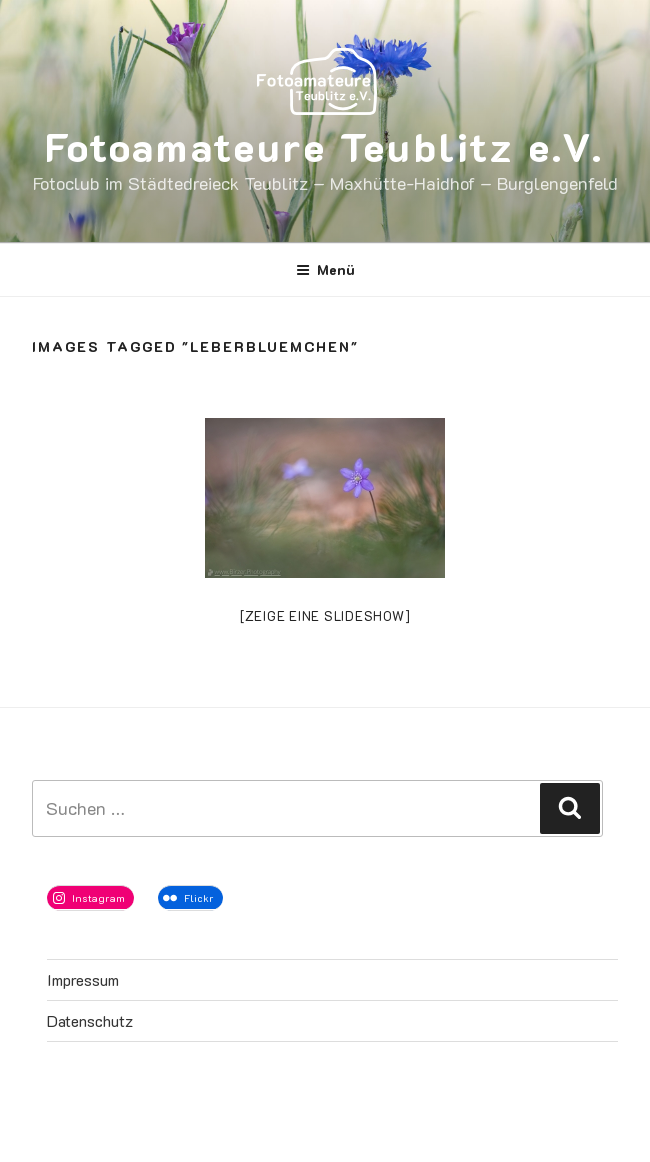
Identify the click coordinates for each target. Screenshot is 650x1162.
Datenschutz (90, 1020)
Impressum (83, 979)
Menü (325, 269)
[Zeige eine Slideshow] (325, 615)
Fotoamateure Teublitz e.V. (324, 146)
